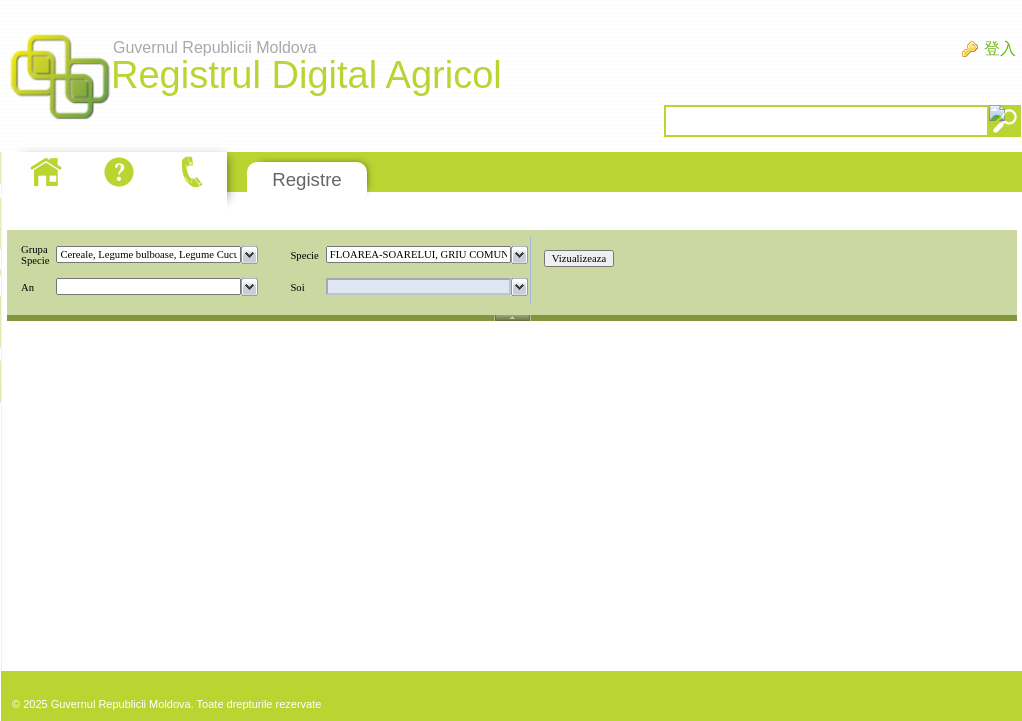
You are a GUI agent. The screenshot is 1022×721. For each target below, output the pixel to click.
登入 (1000, 48)
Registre (306, 179)
